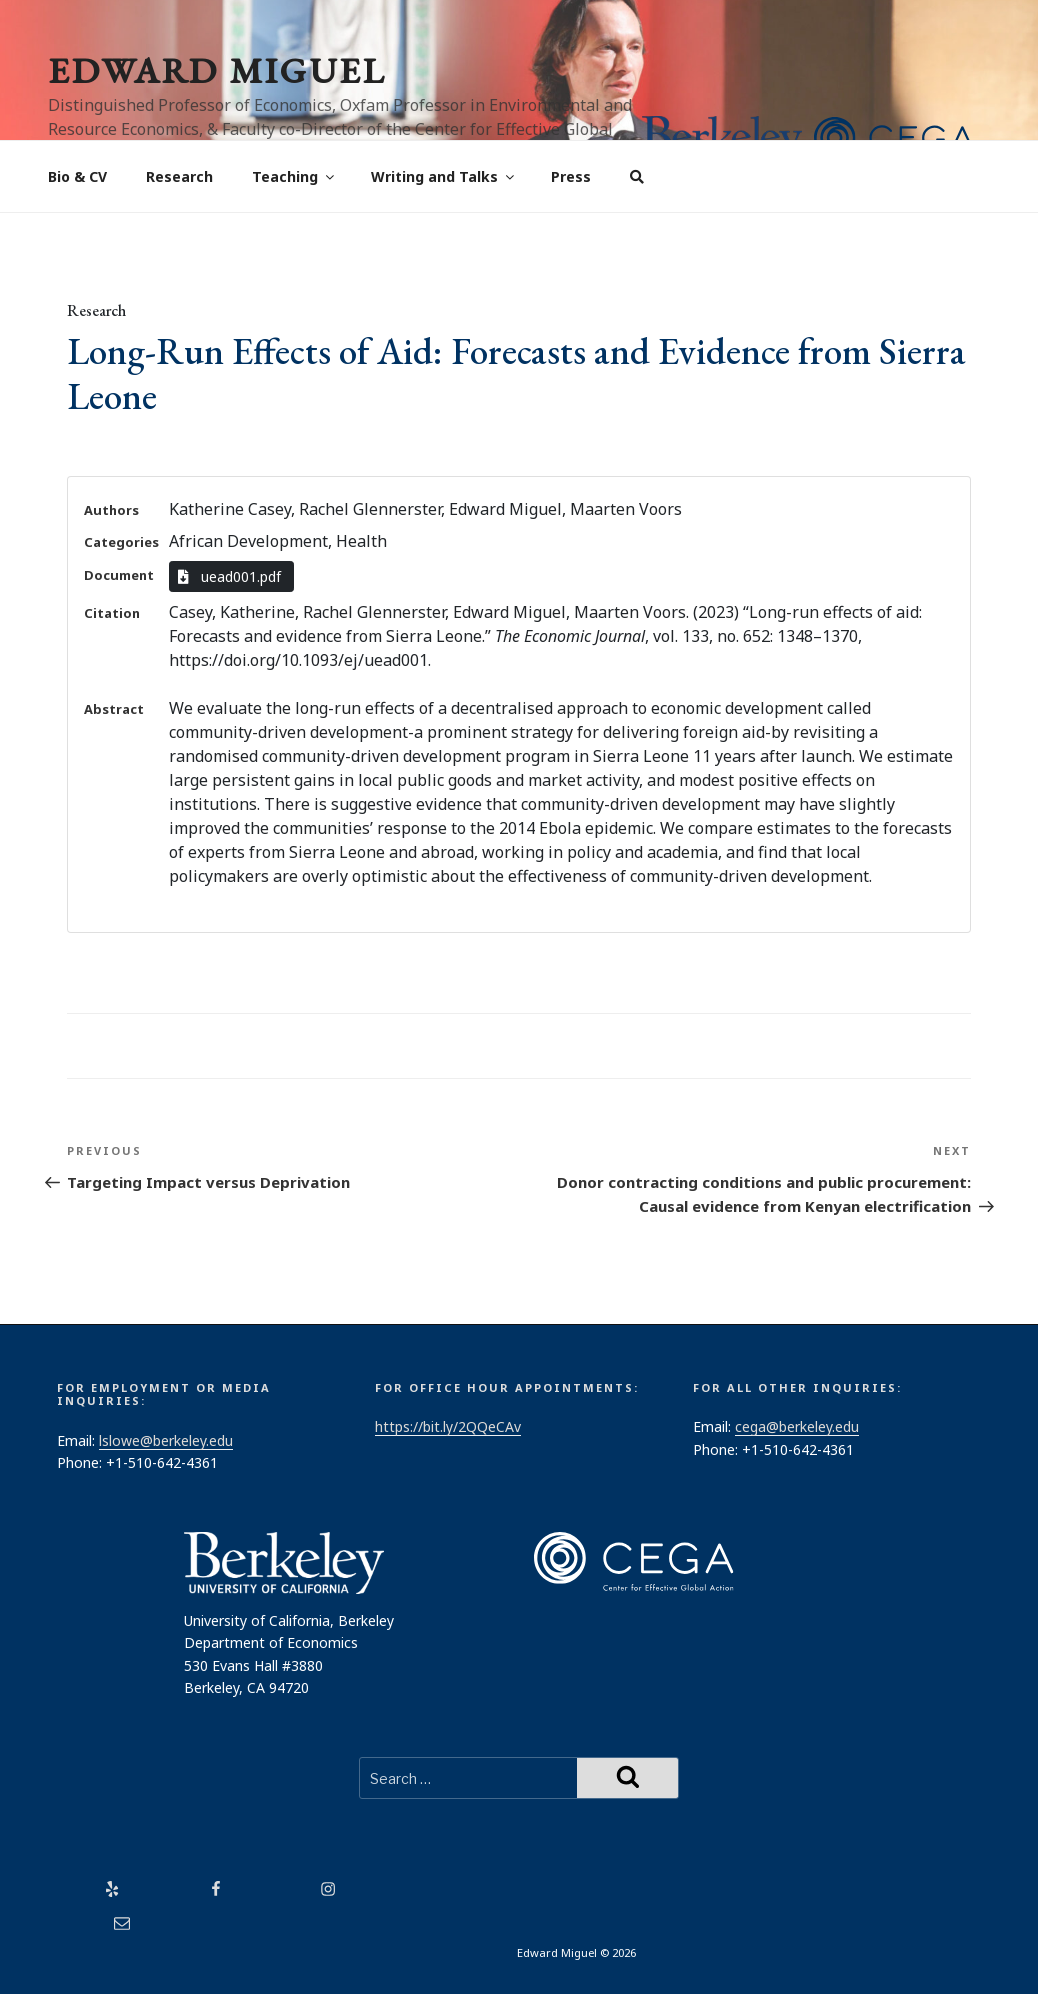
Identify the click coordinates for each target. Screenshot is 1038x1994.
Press (571, 176)
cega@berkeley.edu (797, 1426)
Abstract (114, 709)
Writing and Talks (444, 176)
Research (179, 176)
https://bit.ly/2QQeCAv (448, 1426)
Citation (112, 613)
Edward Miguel (217, 70)
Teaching (294, 176)
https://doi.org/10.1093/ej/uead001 (298, 660)
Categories (121, 542)
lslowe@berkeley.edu (166, 1440)
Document (119, 575)
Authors (111, 510)
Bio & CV (77, 176)
